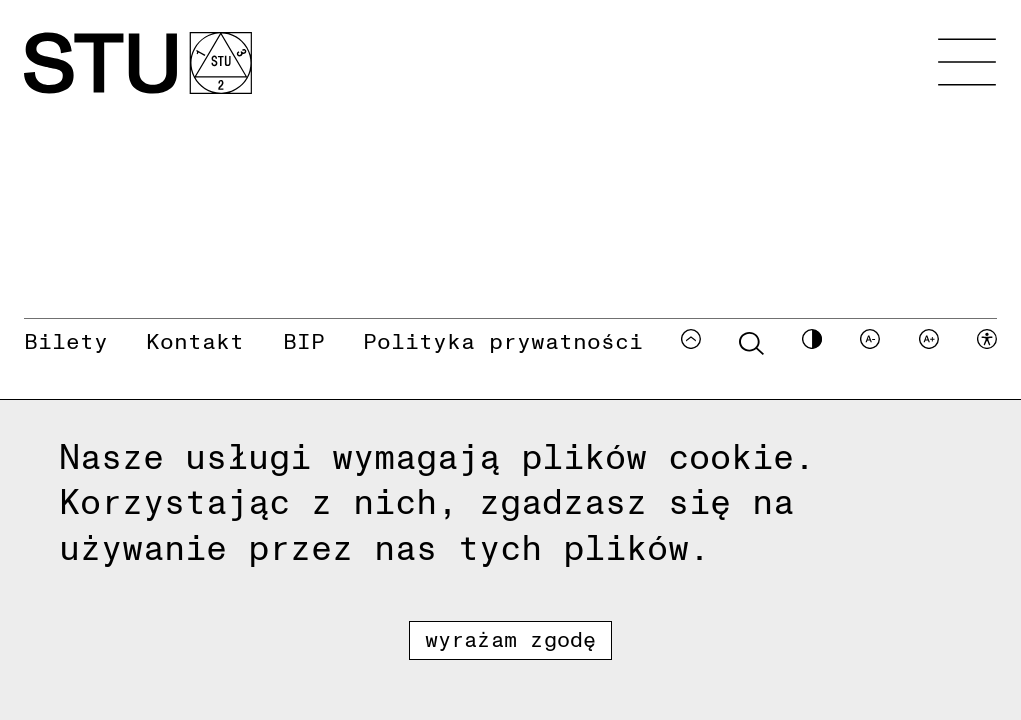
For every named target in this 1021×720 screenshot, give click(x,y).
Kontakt (195, 340)
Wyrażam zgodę (511, 638)
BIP (304, 340)
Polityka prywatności (503, 340)
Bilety (66, 340)
